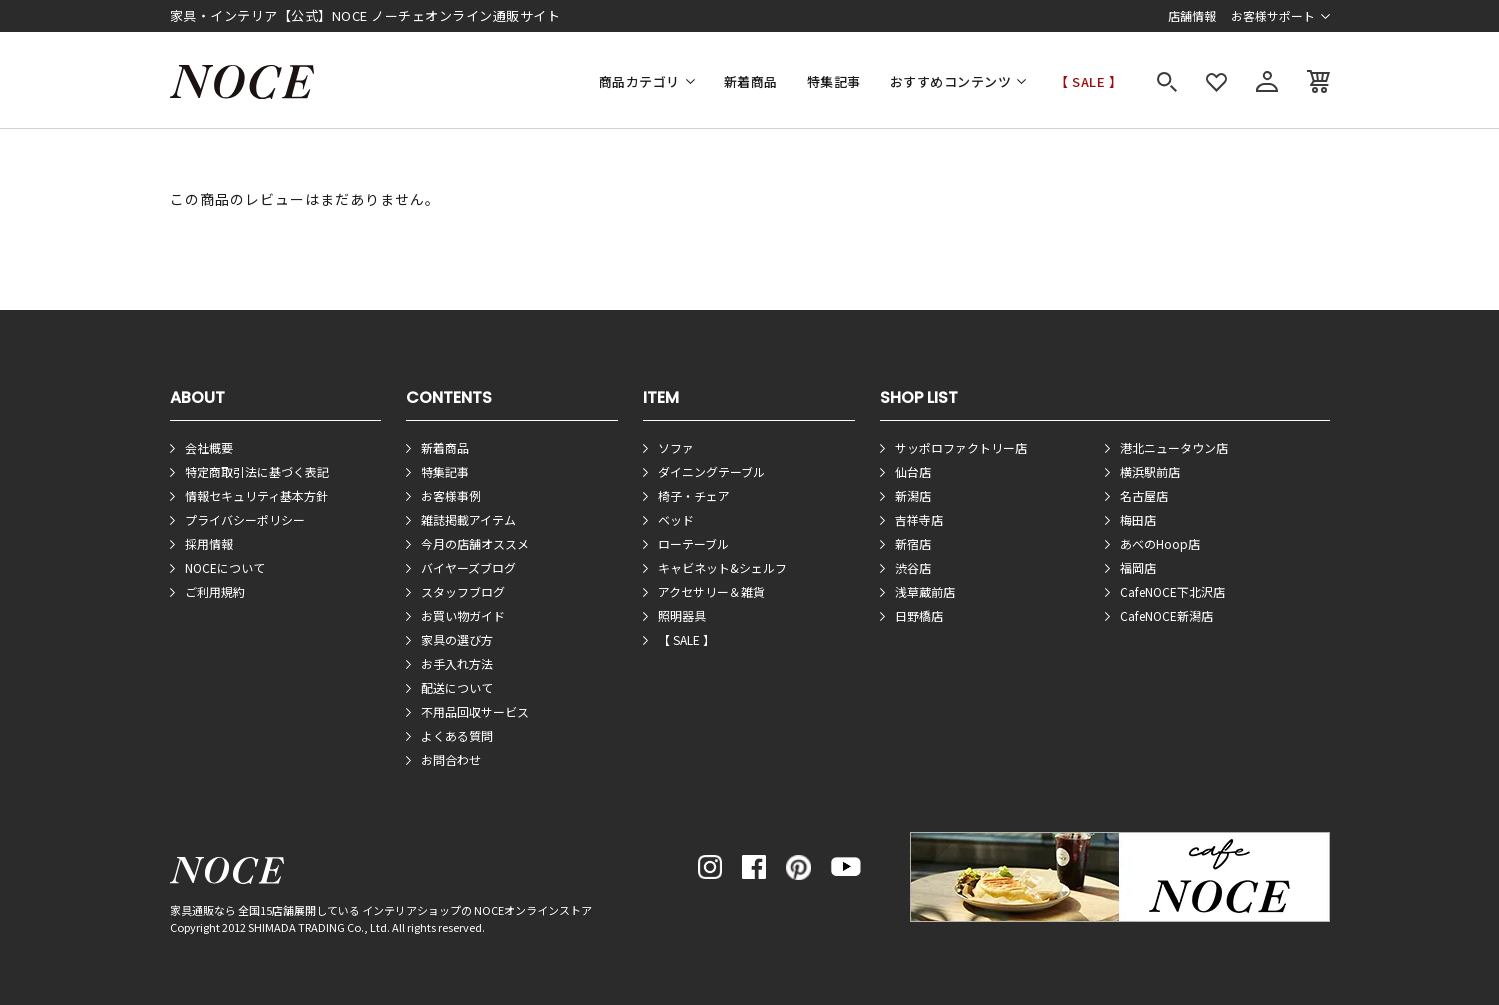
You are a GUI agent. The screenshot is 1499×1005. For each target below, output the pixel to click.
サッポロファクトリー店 (961, 447)
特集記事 (834, 81)
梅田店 (1138, 519)
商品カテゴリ (639, 81)
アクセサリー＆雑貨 (711, 591)
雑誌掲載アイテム (468, 519)
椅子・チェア (694, 495)
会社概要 (209, 447)
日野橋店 (919, 615)
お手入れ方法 (457, 663)
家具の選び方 (457, 639)
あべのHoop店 (1160, 543)
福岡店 (1138, 567)
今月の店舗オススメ (475, 543)
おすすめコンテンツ (951, 81)
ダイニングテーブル (711, 471)
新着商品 (751, 81)
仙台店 (913, 471)
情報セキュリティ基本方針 (256, 495)
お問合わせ (451, 759)
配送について (457, 687)
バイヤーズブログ (468, 567)
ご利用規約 (215, 591)
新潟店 (913, 495)
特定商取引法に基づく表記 (257, 471)
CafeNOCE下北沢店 (1172, 591)
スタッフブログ (463, 591)
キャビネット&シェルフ (722, 567)
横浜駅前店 (1150, 471)
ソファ (676, 447)
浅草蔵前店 (925, 591)
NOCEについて (225, 567)
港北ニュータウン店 (1174, 447)
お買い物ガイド (463, 615)
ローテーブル (693, 543)
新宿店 (913, 543)
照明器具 (682, 615)
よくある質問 (457, 735)
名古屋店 (1144, 495)
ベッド (676, 519)
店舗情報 (1192, 15)
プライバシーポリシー (245, 519)
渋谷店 (913, 567)
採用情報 (209, 543)
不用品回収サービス (475, 711)
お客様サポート (1273, 15)
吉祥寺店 (919, 519)
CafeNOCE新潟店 (1166, 615)
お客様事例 (451, 495)
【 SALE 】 (1088, 81)
